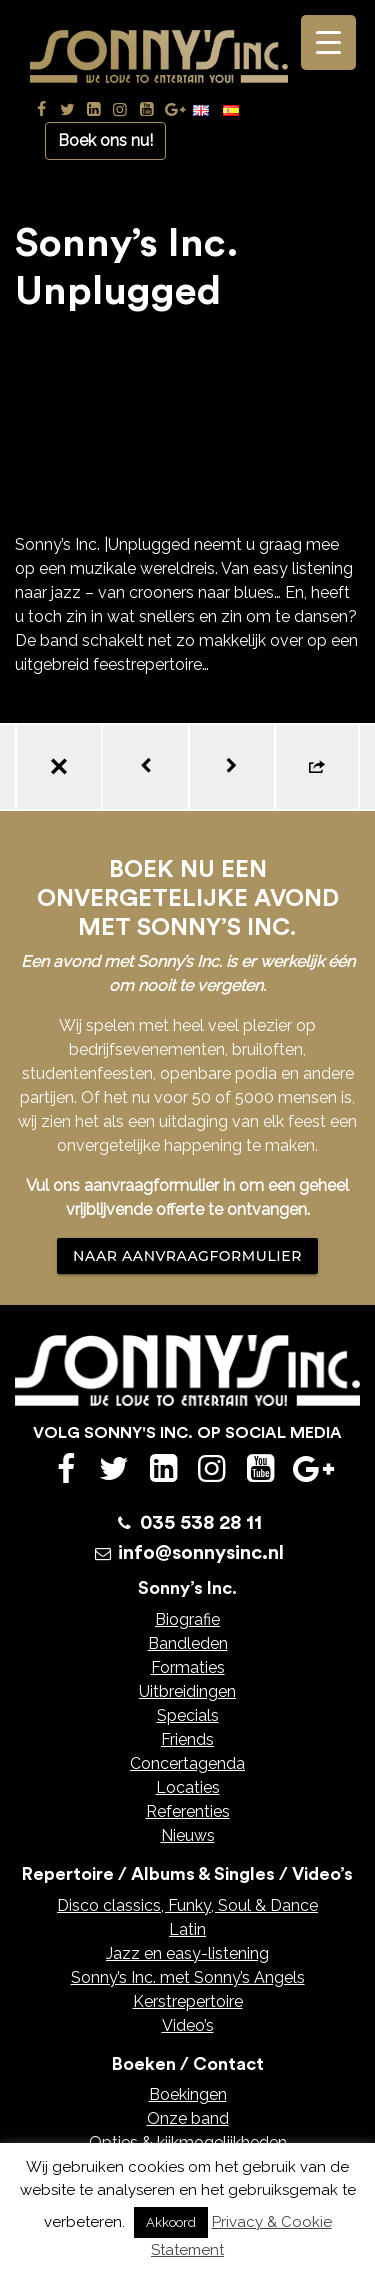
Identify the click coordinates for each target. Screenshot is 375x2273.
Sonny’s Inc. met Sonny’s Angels (188, 1977)
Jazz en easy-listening (187, 1953)
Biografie (187, 1619)
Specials (188, 1715)
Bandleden (188, 1643)
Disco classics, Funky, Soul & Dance (187, 1905)
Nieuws (188, 1835)
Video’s (188, 2025)
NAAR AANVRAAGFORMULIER (187, 1256)
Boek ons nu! (105, 140)
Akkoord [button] (171, 2222)
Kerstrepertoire (188, 2001)
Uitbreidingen (187, 1691)
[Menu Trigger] (328, 42)
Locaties (188, 1787)
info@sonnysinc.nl (201, 1553)
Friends (187, 1739)
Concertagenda (187, 1763)
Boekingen (188, 2094)
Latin (187, 1929)
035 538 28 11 (201, 1523)
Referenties (188, 1811)
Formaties (188, 1667)
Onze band (188, 2118)
